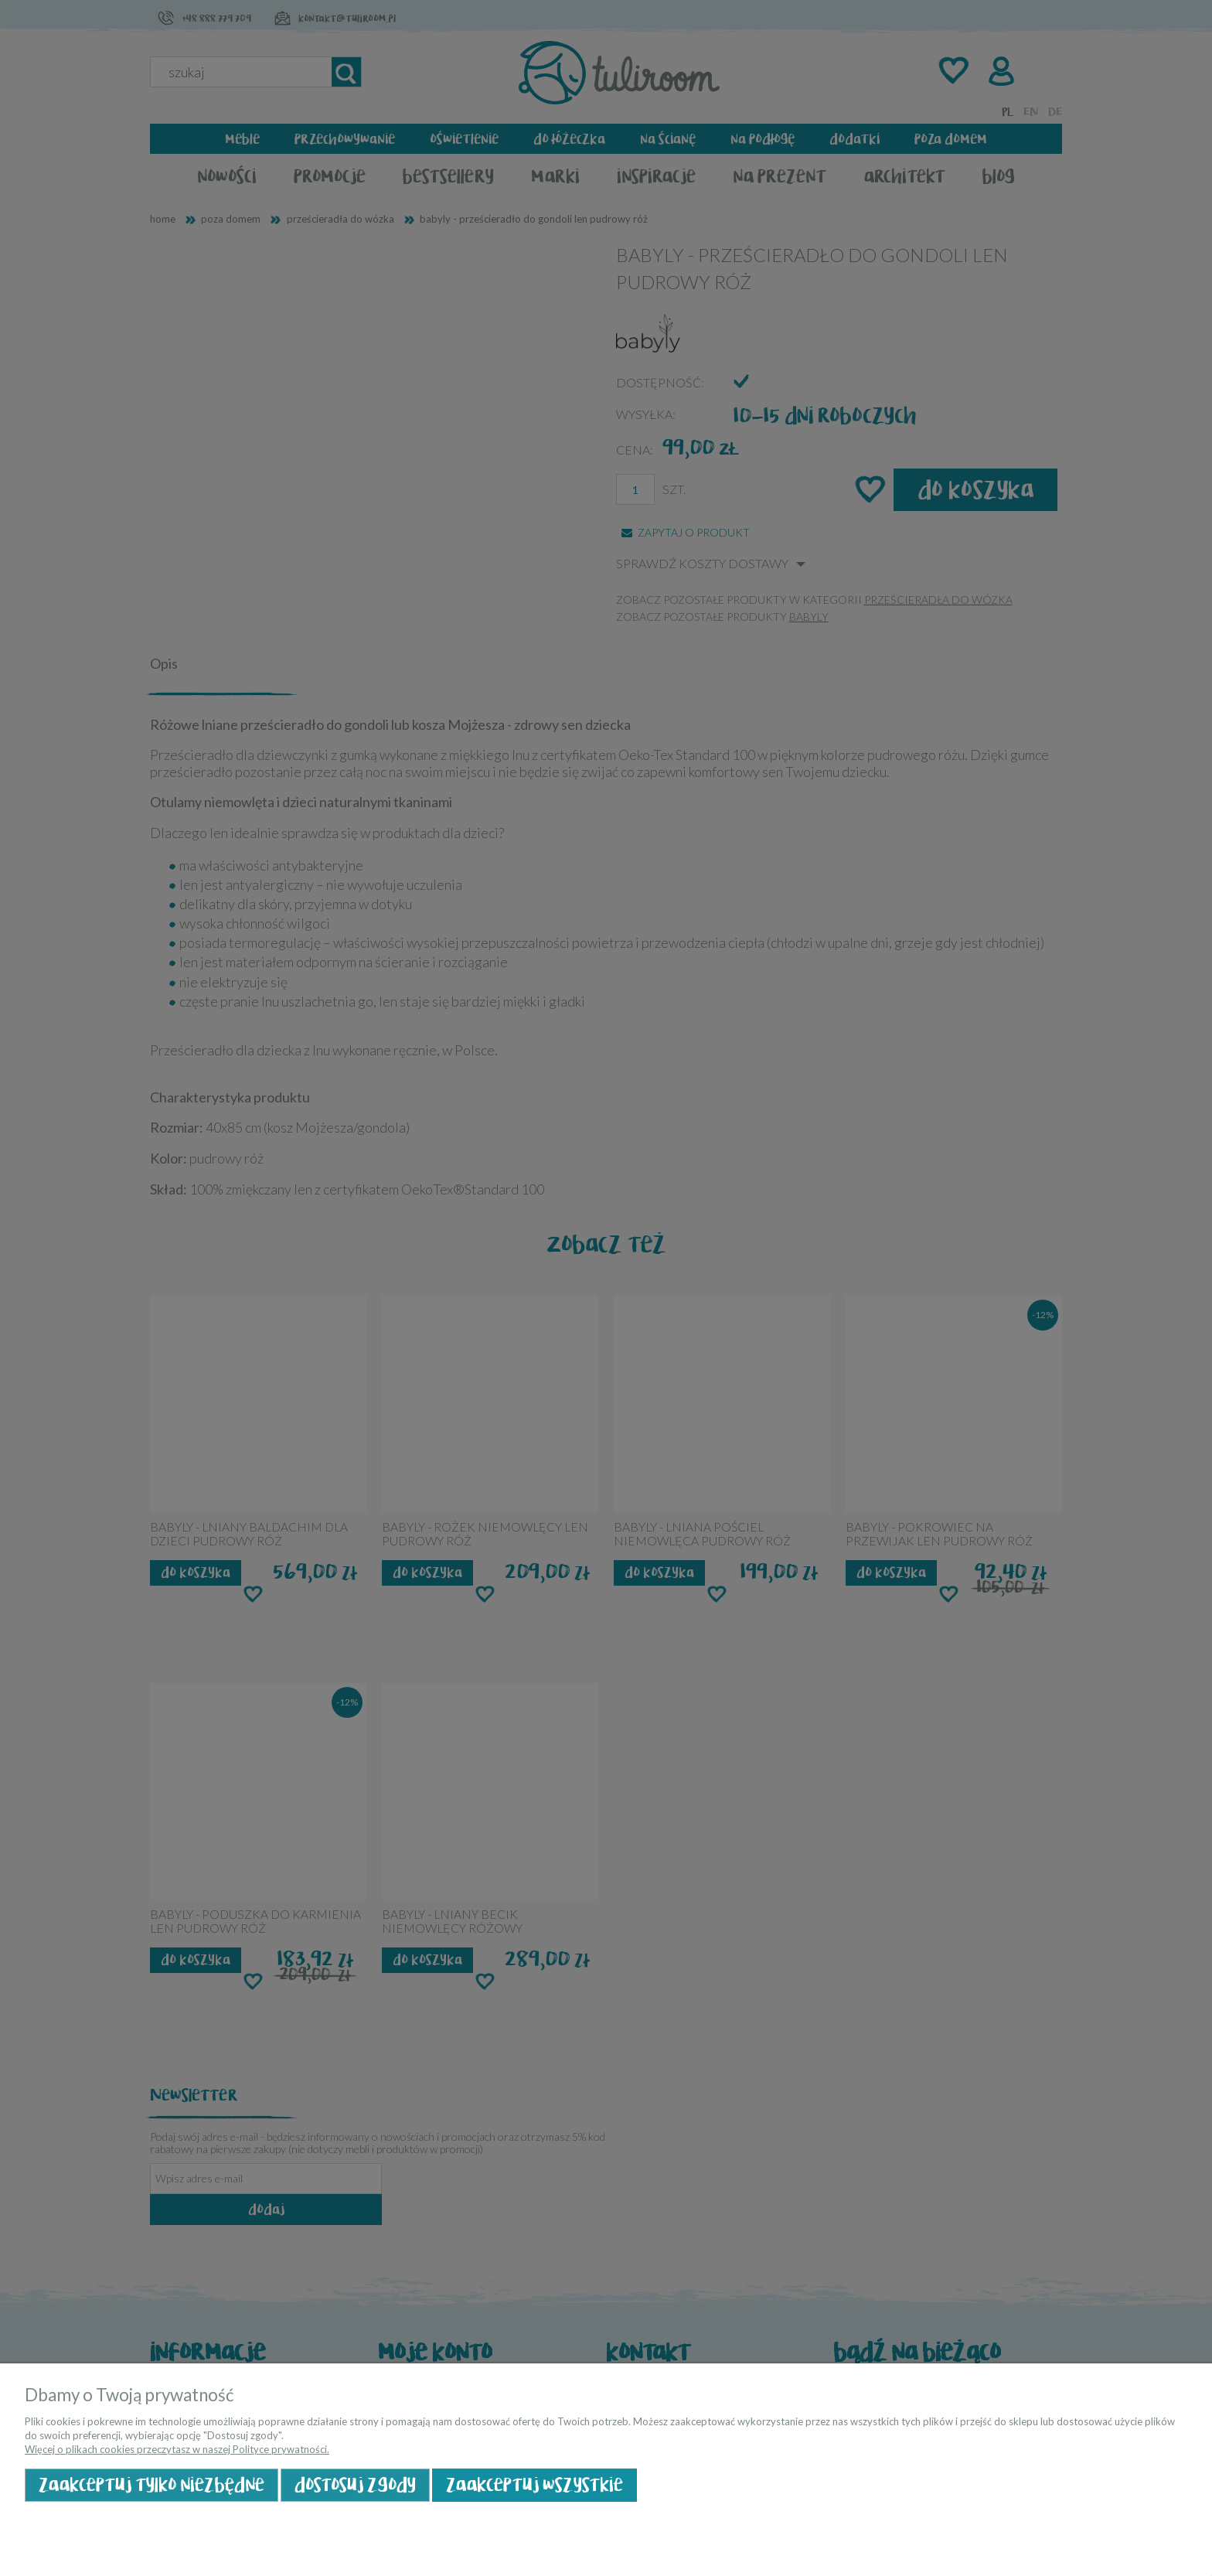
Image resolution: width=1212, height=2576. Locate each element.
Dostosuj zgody (355, 2485)
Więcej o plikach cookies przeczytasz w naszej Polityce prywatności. (177, 2449)
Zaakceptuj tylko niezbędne (151, 2485)
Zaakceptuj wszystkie (534, 2485)
